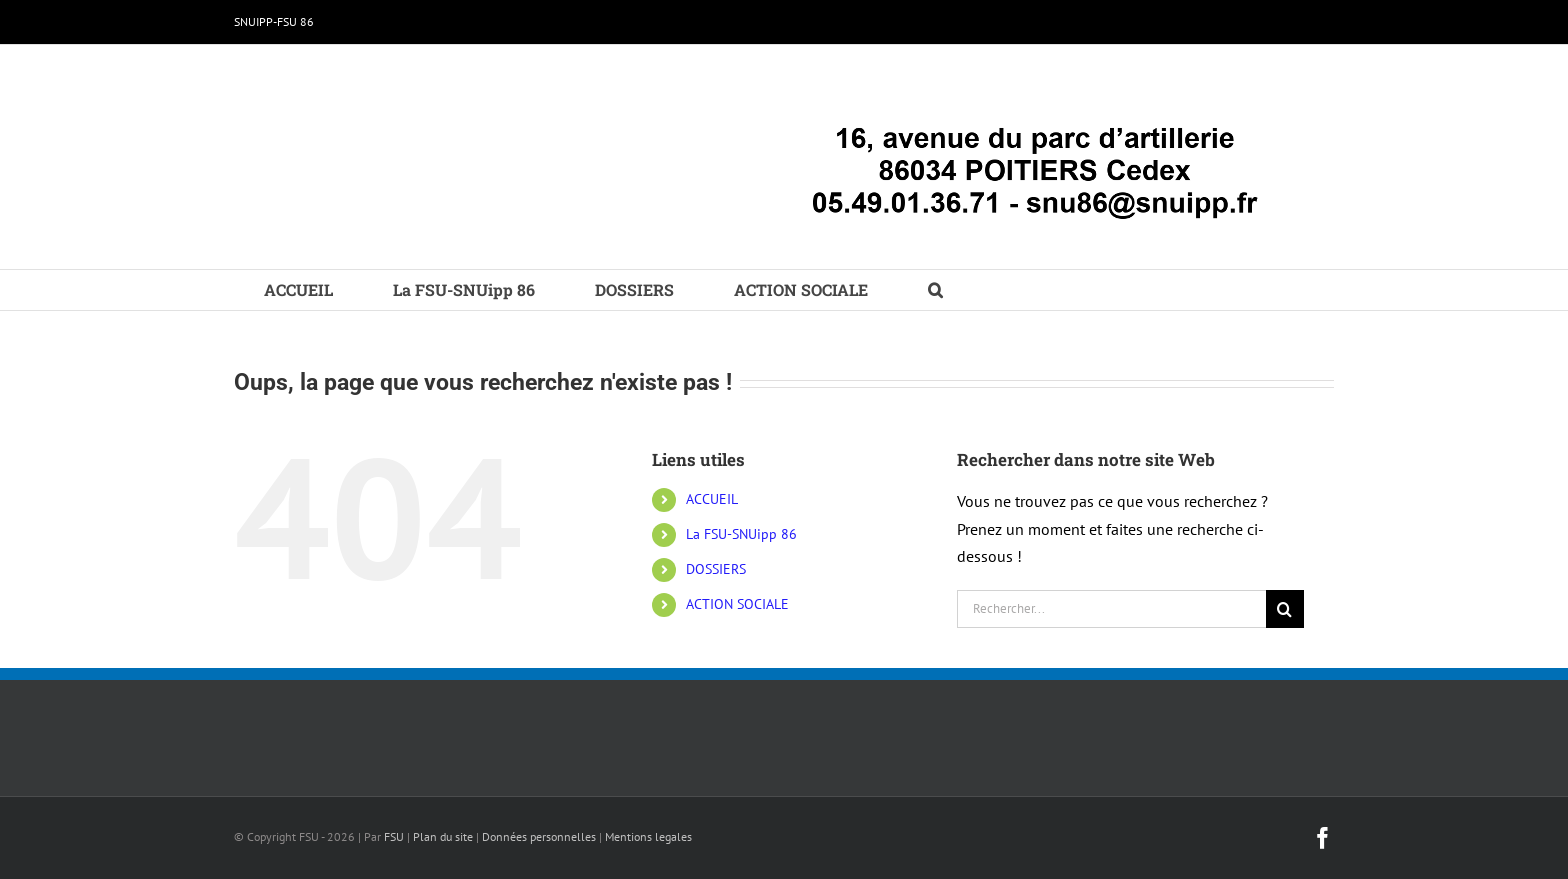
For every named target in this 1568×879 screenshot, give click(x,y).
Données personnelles (539, 836)
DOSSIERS (716, 569)
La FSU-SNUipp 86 (741, 534)
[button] (935, 290)
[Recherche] (1285, 609)
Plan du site (443, 836)
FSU (394, 836)
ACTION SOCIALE (737, 604)
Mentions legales (648, 836)
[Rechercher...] (1111, 609)
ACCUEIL (712, 499)
